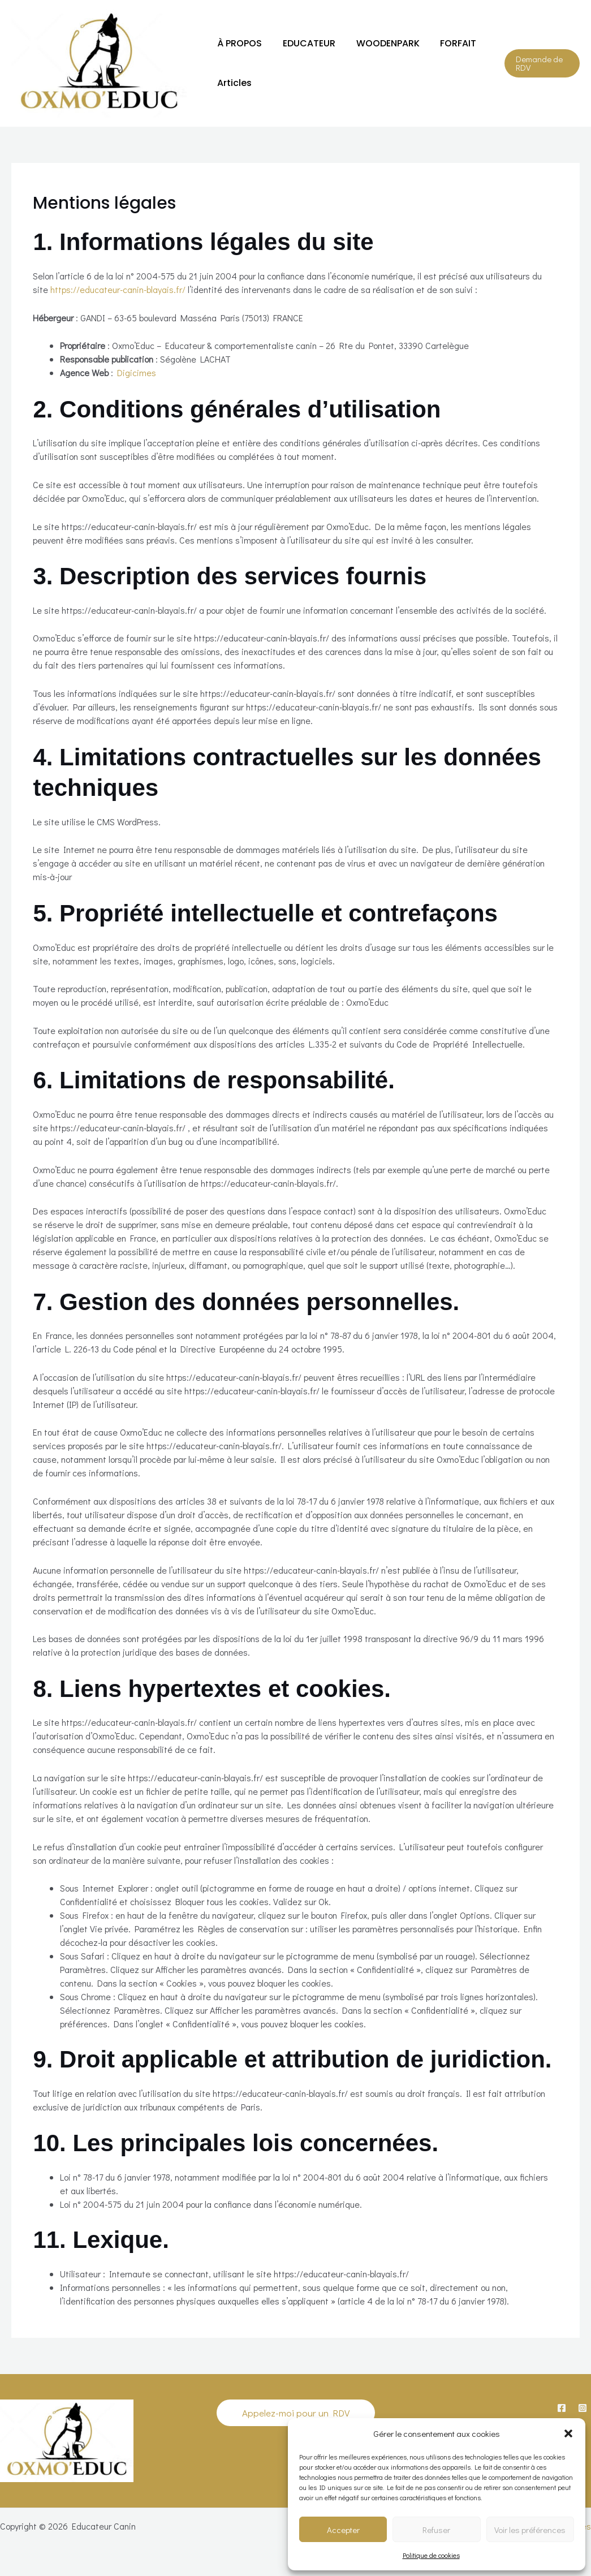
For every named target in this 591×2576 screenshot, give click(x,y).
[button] (568, 2433)
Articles (233, 82)
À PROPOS (238, 43)
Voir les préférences (530, 2529)
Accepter (343, 2529)
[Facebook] (561, 2408)
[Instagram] (582, 2408)
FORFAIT (449, 43)
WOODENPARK (381, 43)
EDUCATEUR (305, 43)
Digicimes (136, 372)
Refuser (436, 2529)
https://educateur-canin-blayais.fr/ (118, 289)
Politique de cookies (431, 2555)
